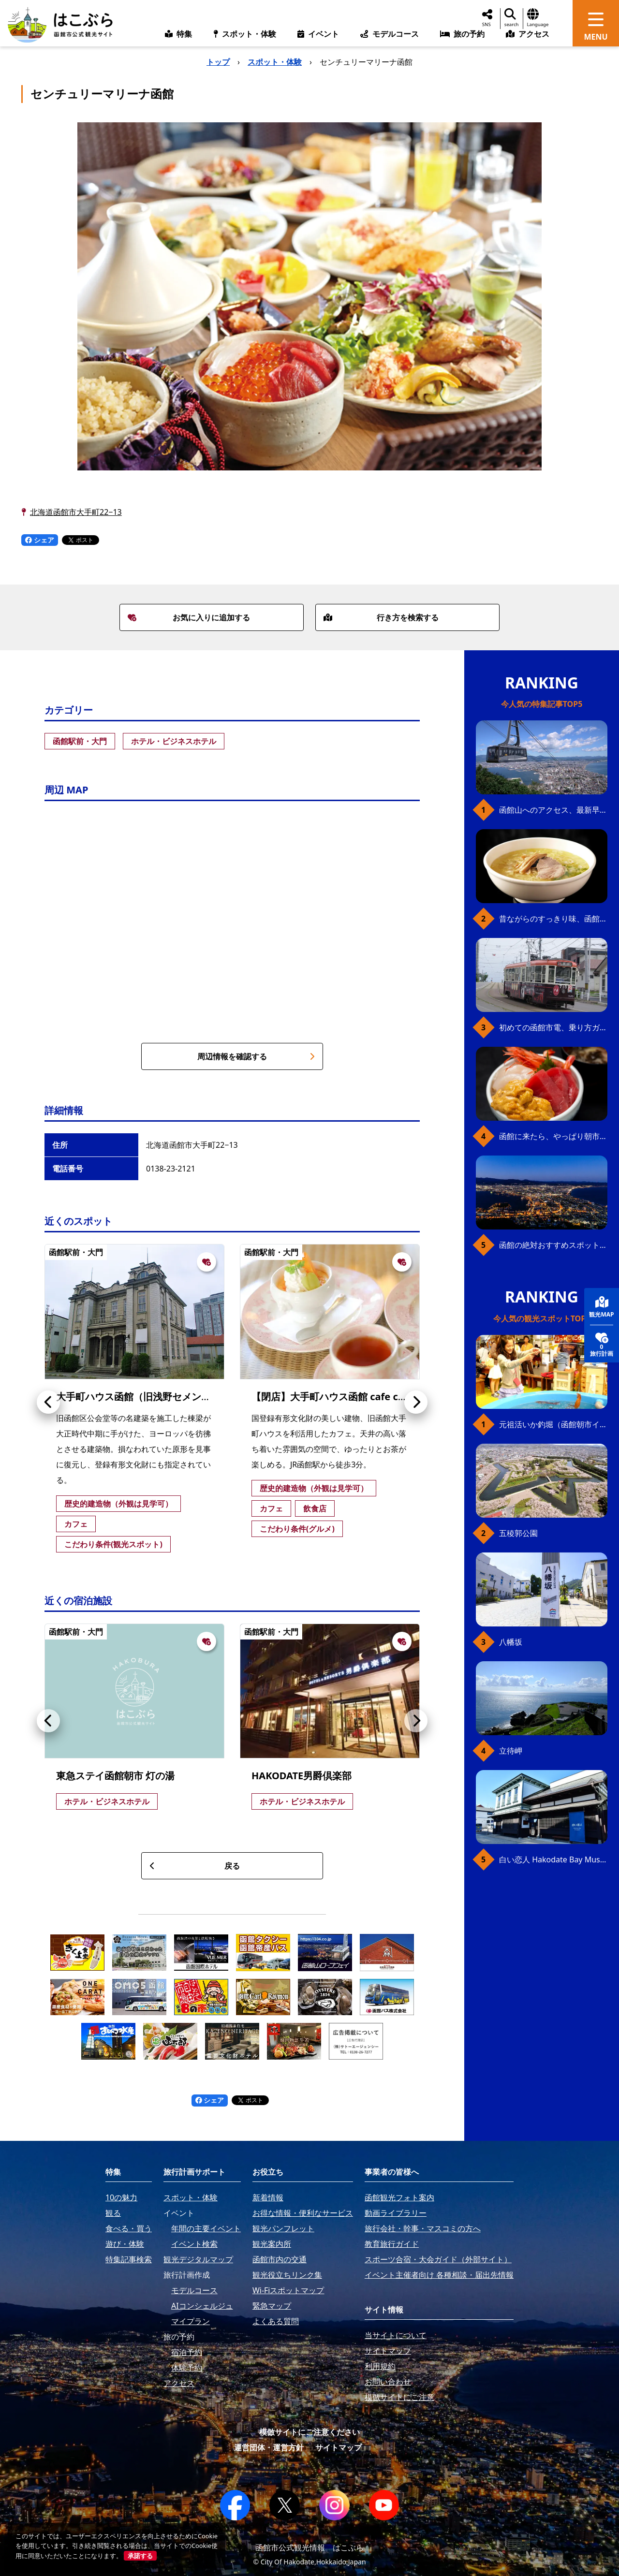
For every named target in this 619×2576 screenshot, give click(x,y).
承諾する (140, 2555)
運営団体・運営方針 (269, 2447)
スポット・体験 (275, 62)
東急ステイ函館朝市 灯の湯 (115, 1775)
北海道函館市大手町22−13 (76, 512)
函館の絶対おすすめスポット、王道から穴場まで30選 (553, 1245)
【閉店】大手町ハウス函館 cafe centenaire (348, 1396)
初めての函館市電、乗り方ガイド (553, 1027)
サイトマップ (338, 2447)
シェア (39, 539)
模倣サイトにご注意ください (309, 2432)
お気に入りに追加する (189, 617)
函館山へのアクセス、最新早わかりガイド (553, 810)
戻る (194, 1866)
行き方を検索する (381, 617)
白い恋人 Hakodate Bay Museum (553, 1859)
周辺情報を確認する (256, 1056)
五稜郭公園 (518, 1533)
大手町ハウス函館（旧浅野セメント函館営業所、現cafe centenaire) (206, 1396)
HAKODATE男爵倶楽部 (301, 1775)
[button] (48, 1402)
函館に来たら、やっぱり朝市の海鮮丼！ (553, 1136)
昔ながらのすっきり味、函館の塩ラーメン (553, 918)
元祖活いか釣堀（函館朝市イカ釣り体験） (553, 1424)
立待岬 (510, 1750)
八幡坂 (510, 1642)
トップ (218, 62)
